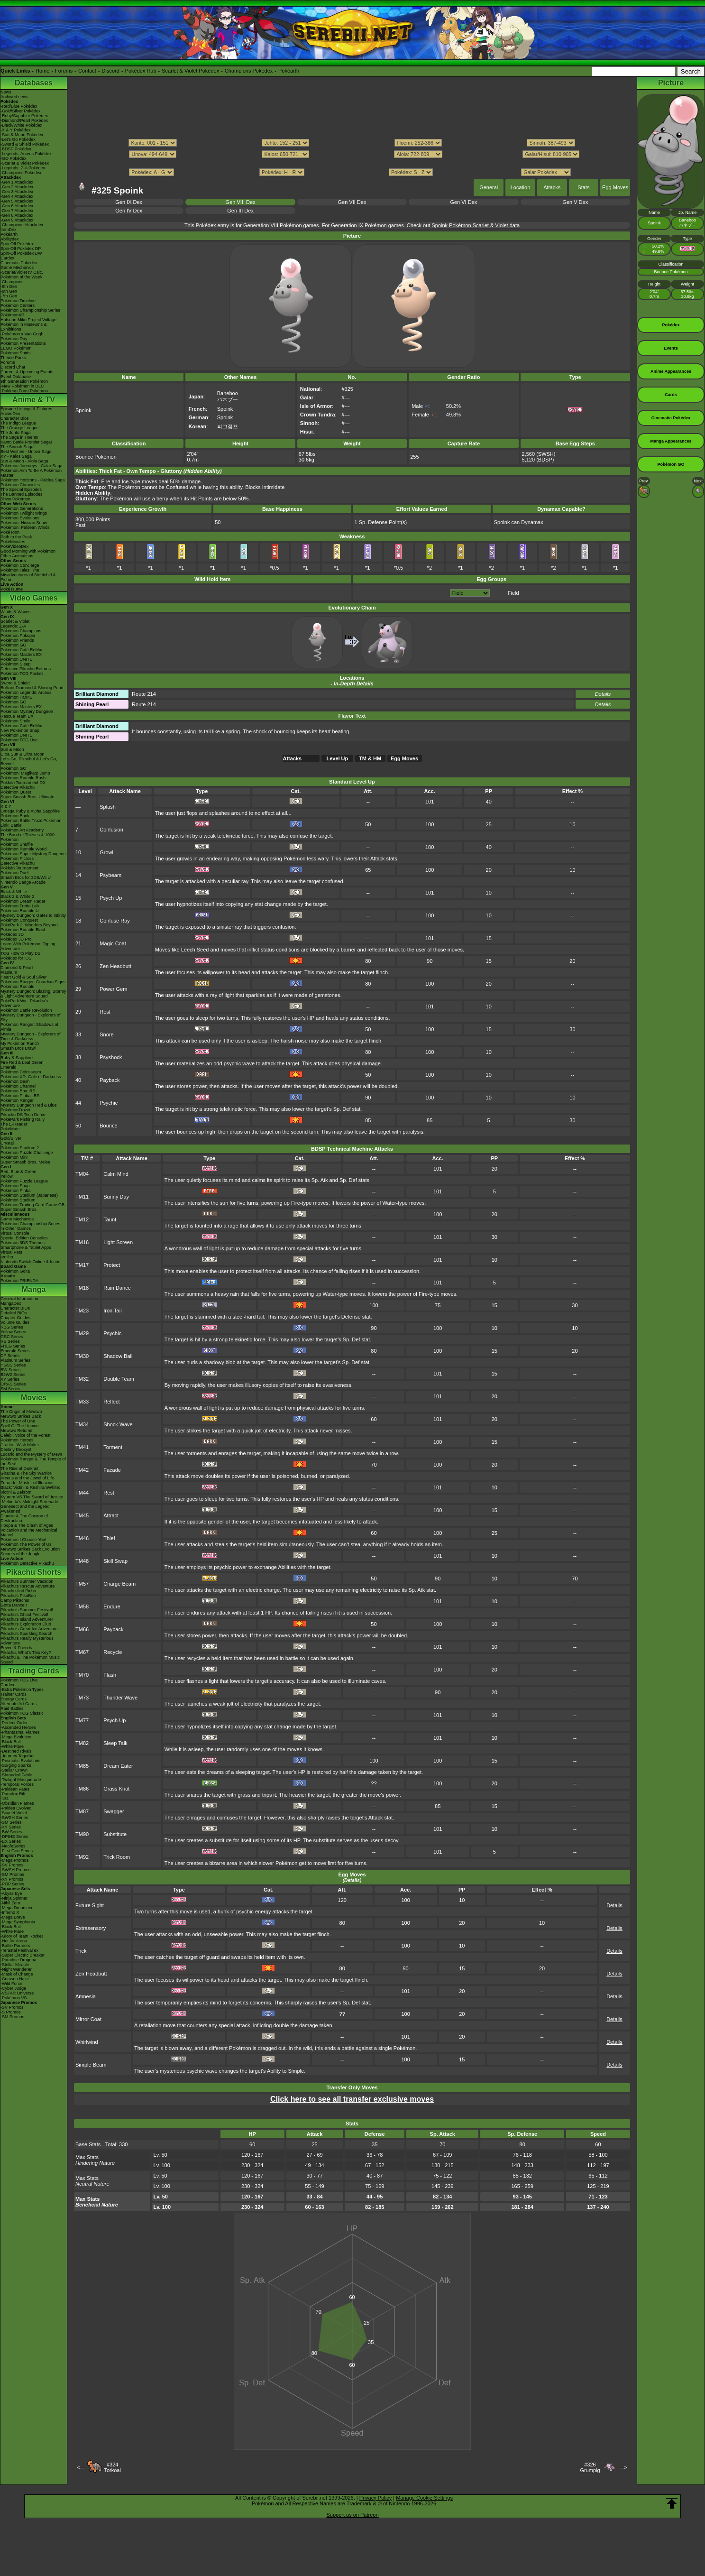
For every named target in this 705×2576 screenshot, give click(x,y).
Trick (80, 1951)
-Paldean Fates (14, 1789)
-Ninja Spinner (13, 1898)
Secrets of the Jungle (20, 1553)
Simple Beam (90, 2065)
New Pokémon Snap (19, 730)
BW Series (10, 1369)
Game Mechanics (17, 267)
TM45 (82, 1515)
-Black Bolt (10, 1741)
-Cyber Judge (13, 1988)
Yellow (6, 1176)
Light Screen (118, 1242)
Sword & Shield (15, 683)
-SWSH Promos (15, 1869)
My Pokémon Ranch (19, 1043)
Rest (105, 1012)
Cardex (7, 258)
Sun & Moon (12, 749)
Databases (34, 83)
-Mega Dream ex (16, 1907)
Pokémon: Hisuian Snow (23, 522)
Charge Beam (119, 1584)
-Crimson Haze (14, 1978)
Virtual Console (14, 1233)
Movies (33, 1398)
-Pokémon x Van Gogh (21, 334)
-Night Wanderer (16, 1969)
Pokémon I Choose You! (23, 1539)
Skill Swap (115, 1561)
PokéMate (10, 1128)
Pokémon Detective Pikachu (27, 1563)
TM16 (82, 1242)
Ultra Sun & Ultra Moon (22, 754)
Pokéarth (288, 71)
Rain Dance (116, 1288)
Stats (583, 187)
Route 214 (144, 694)
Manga (34, 1289)
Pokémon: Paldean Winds (25, 527)
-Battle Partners (15, 1945)
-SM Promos (12, 1874)
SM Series (10, 1388)
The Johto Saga (15, 432)
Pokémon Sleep (15, 664)
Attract (111, 1515)
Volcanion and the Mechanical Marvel (28, 1532)
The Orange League (19, 427)
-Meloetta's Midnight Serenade (29, 1501)
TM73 (82, 1697)
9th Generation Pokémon (24, 381)
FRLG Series (12, 1346)
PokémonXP (12, 315)
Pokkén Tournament (19, 868)
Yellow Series (13, 1332)
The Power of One (17, 1421)
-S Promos (10, 2012)
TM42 (82, 1470)
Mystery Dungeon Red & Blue (28, 1105)
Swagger (113, 1811)
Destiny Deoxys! (15, 1449)
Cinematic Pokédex (18, 262)
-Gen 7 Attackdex (16, 210)
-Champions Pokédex (20, 172)
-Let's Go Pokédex (18, 139)
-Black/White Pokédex (21, 125)
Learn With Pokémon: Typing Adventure (27, 946)
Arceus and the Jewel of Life (27, 1478)
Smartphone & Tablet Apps (25, 1247)
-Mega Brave (12, 1917)
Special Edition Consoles (24, 1238)
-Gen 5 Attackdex (16, 201)
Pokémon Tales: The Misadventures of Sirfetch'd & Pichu (28, 575)
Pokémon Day (13, 338)
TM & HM (370, 758)
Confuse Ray (115, 920)
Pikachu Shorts (33, 1572)
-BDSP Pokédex (15, 149)
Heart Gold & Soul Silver (23, 977)
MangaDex (10, 1303)
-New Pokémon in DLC (22, 386)
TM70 (82, 1675)
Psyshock (111, 1057)
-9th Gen (8, 286)
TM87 (82, 1811)
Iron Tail (112, 1310)
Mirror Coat (88, 2019)
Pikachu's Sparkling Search (26, 1633)
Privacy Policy (375, 2498)
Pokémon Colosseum (20, 1072)
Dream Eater (118, 1766)
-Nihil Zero (10, 1903)
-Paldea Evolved (16, 1808)
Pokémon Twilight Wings (23, 513)
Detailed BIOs (13, 1313)
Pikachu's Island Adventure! (26, 1619)
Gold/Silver (10, 1138)
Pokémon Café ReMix (21, 649)
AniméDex (10, 413)
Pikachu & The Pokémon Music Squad (30, 1659)
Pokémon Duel (14, 872)
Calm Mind (115, 1174)
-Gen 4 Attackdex (16, 196)
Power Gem (113, 989)
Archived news (14, 96)
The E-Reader (13, 1124)
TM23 (82, 1310)
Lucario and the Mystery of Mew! (31, 1454)
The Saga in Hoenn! (19, 437)
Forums (64, 71)
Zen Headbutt (115, 966)
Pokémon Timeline (18, 300)
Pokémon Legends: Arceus (26, 692)
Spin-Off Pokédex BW (21, 253)
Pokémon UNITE (16, 659)
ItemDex (8, 229)
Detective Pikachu (17, 787)
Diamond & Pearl (16, 967)
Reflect (111, 1401)
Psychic (109, 1103)
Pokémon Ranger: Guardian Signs (32, 981)
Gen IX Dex (128, 202)
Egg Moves (615, 187)
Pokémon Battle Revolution (26, 1010)
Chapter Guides (15, 1317)
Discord (110, 71)
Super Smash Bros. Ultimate (27, 796)
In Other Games (15, 1228)
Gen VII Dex (352, 202)
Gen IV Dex (128, 210)
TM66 (82, 1629)
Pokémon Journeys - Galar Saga (31, 465)
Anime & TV (33, 400)
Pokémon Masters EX (21, 654)
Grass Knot (116, 1788)
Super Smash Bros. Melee (25, 1162)
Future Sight (89, 1905)
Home (42, 71)
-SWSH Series (14, 1817)
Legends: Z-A (13, 626)
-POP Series (12, 1884)
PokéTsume (11, 589)
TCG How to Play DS (20, 953)
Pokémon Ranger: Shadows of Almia (29, 1027)
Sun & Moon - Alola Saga (24, 461)
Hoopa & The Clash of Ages (26, 1525)
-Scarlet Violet (13, 1812)
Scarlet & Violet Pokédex (190, 71)
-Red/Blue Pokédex (18, 106)
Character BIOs (15, 1308)
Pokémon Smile (15, 721)
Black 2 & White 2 (17, 896)
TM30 (82, 1356)
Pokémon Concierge (19, 565)
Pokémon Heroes (17, 1440)
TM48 (82, 1561)
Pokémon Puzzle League (24, 1181)
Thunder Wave (120, 1697)
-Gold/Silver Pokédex (20, 111)
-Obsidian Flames (17, 1803)
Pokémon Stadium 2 (19, 1147)
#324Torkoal (112, 2467)
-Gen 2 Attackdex (16, 187)
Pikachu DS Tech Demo (23, 1114)
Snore (106, 1034)
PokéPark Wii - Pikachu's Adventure (24, 1003)
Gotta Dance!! (13, 1605)
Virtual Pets (11, 1252)
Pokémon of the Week (21, 277)
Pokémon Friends (17, 640)
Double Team (118, 1379)
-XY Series (10, 1827)
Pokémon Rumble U (19, 910)
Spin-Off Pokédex (17, 243)
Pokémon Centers (17, 305)
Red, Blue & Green (18, 1171)
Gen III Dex (240, 210)
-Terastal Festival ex (19, 1950)
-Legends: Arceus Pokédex (26, 153)
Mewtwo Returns (16, 1430)
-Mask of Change (16, 1974)
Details (603, 694)
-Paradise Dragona (18, 1959)
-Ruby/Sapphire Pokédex (24, 115)
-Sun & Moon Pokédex (21, 134)
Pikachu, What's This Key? (25, 1652)
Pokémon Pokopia (17, 635)
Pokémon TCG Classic (22, 1713)
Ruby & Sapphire (16, 1057)
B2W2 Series (13, 1374)
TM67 (82, 1652)
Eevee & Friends (16, 1647)
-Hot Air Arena (13, 1941)
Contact (87, 71)
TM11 (82, 1197)
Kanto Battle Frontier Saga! (26, 442)
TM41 (82, 1447)
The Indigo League (18, 423)
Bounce (108, 1125)
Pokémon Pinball (16, 1190)
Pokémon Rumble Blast (22, 929)
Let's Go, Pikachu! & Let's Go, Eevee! (28, 761)
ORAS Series (13, 1384)
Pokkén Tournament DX (23, 782)
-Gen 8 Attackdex (16, 215)
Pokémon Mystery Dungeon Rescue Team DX (26, 714)
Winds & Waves (15, 611)
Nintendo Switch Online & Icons (30, 1261)
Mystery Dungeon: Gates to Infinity (33, 915)
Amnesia (85, 1996)
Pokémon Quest (15, 792)
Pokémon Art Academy (22, 830)
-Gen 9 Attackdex (16, 220)
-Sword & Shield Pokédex (24, 144)
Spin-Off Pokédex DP (20, 248)
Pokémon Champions (20, 630)
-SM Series (11, 1822)
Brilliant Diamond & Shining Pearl (32, 687)
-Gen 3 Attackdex (16, 191)
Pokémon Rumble (17, 986)
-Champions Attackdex (21, 224)
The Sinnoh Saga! (17, 446)
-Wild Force (11, 1983)
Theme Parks (13, 357)
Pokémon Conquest (19, 920)
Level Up (337, 758)
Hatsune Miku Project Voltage (28, 319)
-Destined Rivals (16, 1751)
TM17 (82, 1265)
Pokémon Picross (17, 858)
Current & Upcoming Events (27, 371)
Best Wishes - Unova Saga (26, 451)
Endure (111, 1606)
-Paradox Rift (13, 1793)
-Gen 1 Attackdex (16, 182)
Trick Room (116, 1857)
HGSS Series (13, 1365)
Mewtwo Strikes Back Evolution (30, 1549)
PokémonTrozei (15, 1110)
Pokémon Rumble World (23, 849)
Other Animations (16, 556)
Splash (108, 807)
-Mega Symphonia (17, 1922)
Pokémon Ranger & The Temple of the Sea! (33, 1461)
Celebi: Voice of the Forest (25, 1435)
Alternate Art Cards (18, 1703)
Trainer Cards (13, 1694)
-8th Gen (8, 291)
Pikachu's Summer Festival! (26, 1609)
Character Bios (14, 418)
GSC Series (11, 1336)
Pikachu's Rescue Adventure (27, 1586)
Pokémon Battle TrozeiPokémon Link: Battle (31, 823)
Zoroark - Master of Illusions (27, 1482)
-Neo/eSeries (13, 1846)
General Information (19, 1298)
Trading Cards (33, 1671)
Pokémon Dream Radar (23, 901)
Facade (112, 1470)
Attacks (551, 187)
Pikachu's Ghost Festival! (24, 1614)
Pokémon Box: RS (18, 1091)
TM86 (82, 1788)
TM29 (82, 1333)
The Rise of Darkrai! (19, 1468)
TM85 (82, 1766)
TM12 (82, 1219)
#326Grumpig (590, 2467)
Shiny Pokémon (15, 499)
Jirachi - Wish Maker (19, 1444)
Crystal (7, 1143)
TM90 (82, 1834)
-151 (4, 1798)
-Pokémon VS (13, 1997)
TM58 (82, 1606)
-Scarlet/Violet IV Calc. (21, 272)
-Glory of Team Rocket (21, 1936)
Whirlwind (86, 2042)
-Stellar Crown (13, 1770)
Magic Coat (113, 943)
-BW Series (11, 1831)
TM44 (82, 1493)
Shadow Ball (117, 1356)
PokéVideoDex (14, 546)
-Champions (12, 281)
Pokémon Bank (14, 815)
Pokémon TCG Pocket (21, 673)
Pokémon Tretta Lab (19, 906)
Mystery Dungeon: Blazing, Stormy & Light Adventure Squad (33, 993)
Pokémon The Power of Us (25, 1544)
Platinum (8, 972)
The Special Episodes (21, 489)
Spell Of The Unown (19, 1425)
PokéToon (9, 532)
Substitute (115, 1834)
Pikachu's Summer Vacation (27, 1581)
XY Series (9, 1379)
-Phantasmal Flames (20, 1732)
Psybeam (110, 875)
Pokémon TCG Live (18, 740)
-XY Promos (11, 1879)
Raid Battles (12, 1708)
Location (521, 187)
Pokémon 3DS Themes (22, 1242)
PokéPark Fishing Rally (22, 1119)
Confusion (111, 829)
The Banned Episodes (21, 494)
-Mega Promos (14, 1860)
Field (513, 593)
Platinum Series (15, 1360)
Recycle (112, 1652)
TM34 (82, 1424)
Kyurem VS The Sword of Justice (31, 1497)
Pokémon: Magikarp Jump (25, 773)
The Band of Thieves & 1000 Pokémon (27, 837)
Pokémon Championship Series (30, 310)
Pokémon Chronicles (20, 484)
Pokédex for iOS (16, 958)
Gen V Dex (575, 202)
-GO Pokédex (13, 158)
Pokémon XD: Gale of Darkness (30, 1076)
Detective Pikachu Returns (25, 668)
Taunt (109, 1219)
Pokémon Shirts (15, 353)
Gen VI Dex (463, 202)
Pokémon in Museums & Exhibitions (23, 327)
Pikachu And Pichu (18, 1590)
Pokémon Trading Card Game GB (32, 1204)
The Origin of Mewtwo (21, 1411)
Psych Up (111, 898)
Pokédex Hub (140, 71)
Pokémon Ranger (17, 1100)
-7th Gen (8, 296)
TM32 (82, 1379)
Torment (112, 1447)
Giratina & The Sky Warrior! (26, 1473)
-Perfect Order (13, 1722)
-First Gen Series (16, 1850)
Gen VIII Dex (241, 202)
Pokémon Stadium (18, 1200)
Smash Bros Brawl (18, 1048)
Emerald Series (15, 1350)
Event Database (15, 376)
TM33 (82, 1401)
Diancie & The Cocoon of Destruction (24, 1518)
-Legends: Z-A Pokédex (22, 168)
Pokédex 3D (12, 934)
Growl (106, 852)
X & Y (5, 806)
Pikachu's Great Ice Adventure (29, 1628)
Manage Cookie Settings (424, 2498)
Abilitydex (9, 239)
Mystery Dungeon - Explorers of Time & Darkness (30, 1036)
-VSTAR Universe (17, 1993)
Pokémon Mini (13, 1157)
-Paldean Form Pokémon (24, 390)
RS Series (10, 1341)
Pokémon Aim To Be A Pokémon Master (31, 473)
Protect (111, 1265)
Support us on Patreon (352, 2515)
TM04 (82, 1174)
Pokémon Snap (15, 1185)
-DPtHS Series (14, 1836)
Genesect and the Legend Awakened (25, 1509)
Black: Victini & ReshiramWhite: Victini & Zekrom (30, 1490)
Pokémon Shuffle (16, 844)
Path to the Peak (16, 537)
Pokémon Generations (21, 508)
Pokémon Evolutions (19, 518)
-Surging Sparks (15, 1765)
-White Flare (12, 1746)
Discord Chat (12, 367)
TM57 (82, 1584)
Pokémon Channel (18, 1086)
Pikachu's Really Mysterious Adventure (27, 1640)
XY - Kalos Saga (16, 456)
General (488, 187)
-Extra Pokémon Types (22, 1689)
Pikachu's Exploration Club (25, 1624)
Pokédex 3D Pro (16, 939)
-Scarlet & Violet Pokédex (24, 163)
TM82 (82, 1743)
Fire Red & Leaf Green (22, 1062)
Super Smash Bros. (18, 1209)
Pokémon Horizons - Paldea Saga (32, 480)
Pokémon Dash (15, 1081)
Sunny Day (116, 1197)
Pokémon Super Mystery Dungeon (33, 853)
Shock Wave (117, 1424)
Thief (109, 1538)
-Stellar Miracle (14, 1964)
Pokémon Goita (15, 1271)
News (5, 92)
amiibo (6, 1257)
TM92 (82, 1857)
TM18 (82, 1288)
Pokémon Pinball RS (20, 1095)
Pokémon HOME (16, 697)
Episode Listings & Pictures (26, 408)
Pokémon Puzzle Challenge (26, 1152)
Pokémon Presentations (23, 343)
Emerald (8, 1067)
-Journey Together (17, 1756)
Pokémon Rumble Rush (23, 778)
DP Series (9, 1355)
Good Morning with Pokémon (27, 551)
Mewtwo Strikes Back (20, 1416)
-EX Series (10, 1841)
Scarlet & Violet (14, 621)
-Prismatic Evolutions (20, 1760)
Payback (109, 1080)
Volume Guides (14, 1322)
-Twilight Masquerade (20, 1779)
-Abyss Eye (11, 1893)
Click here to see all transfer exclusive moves (352, 2099)
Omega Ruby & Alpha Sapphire (30, 811)
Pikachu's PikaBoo (18, 1595)
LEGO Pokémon (16, 348)
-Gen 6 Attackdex (16, 205)
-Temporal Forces (17, 1784)
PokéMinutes (12, 541)
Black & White (13, 891)
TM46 (82, 1538)
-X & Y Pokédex (15, 130)
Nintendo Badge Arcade (23, 882)
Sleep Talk (115, 1743)
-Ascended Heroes (18, 1727)
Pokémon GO (13, 645)
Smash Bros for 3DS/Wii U (25, 877)
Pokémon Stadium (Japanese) (29, 1195)
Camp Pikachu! (14, 1600)
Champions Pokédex (249, 71)
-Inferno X (9, 1912)
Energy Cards (13, 1699)
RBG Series (11, 1327)
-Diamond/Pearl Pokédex (24, 120)
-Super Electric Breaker (22, 1955)
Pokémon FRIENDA (19, 1280)
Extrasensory (90, 1928)
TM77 (82, 1720)
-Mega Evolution (15, 1737)
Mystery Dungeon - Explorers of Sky (30, 1017)
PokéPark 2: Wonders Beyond (28, 925)
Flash (109, 1675)
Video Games (33, 598)
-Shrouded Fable (16, 1775)
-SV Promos (12, 1865)
